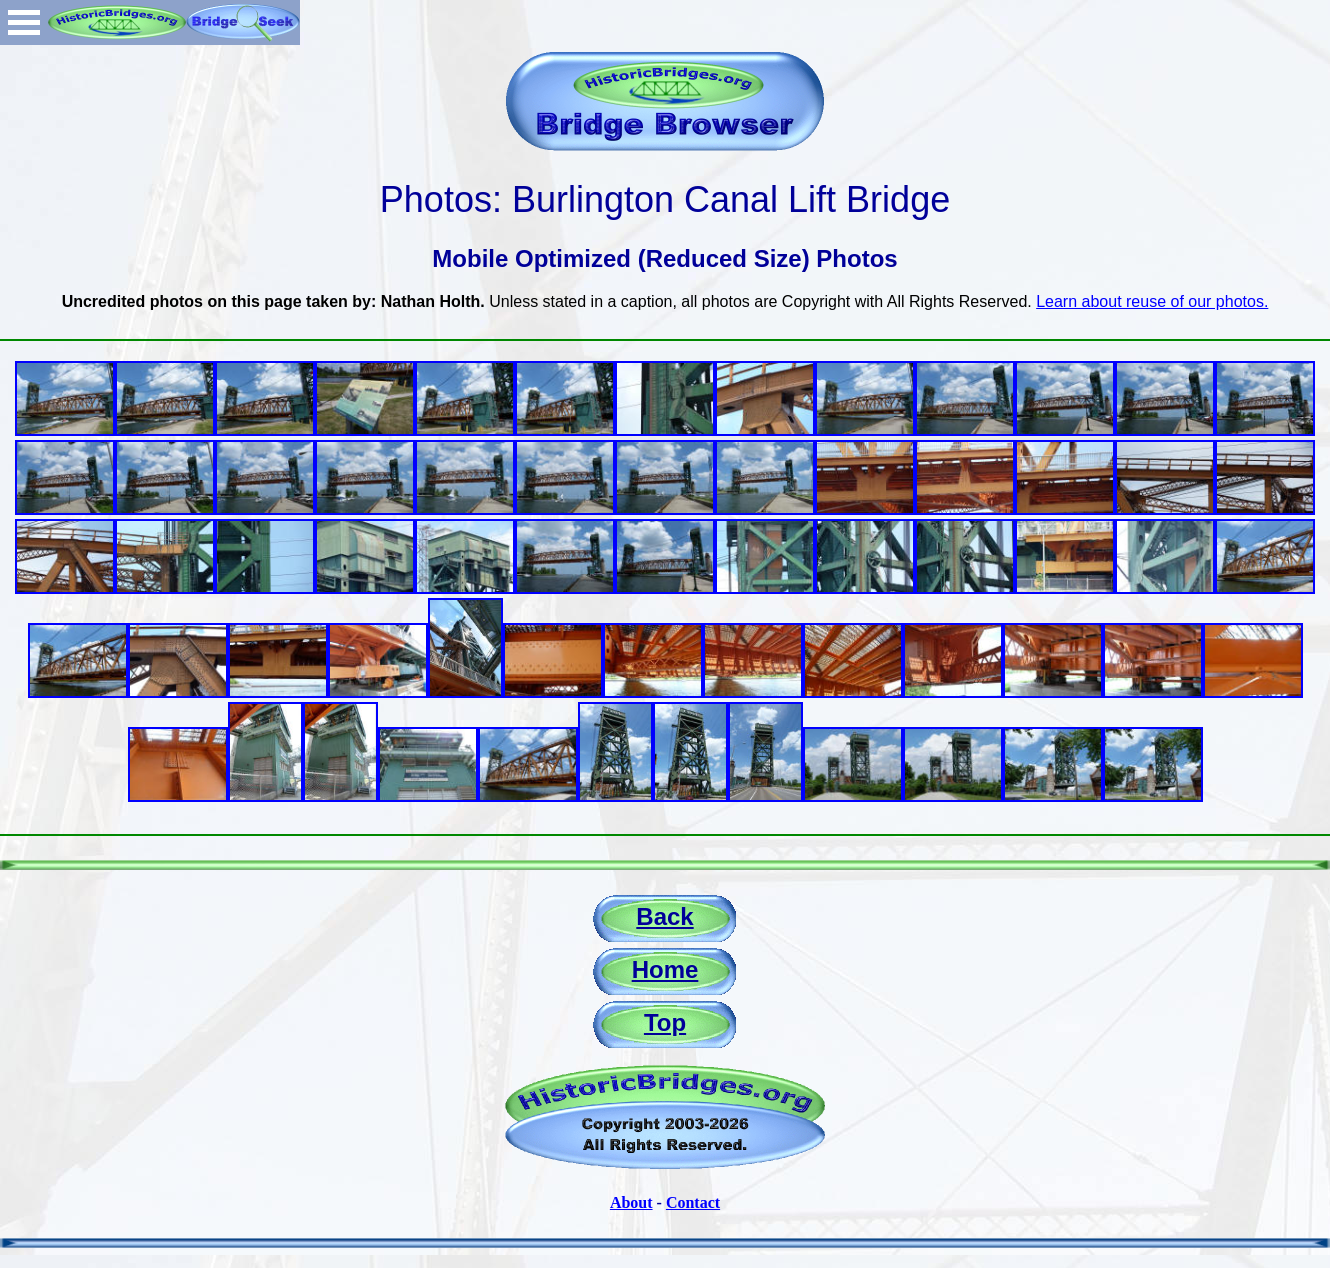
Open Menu (24, 22)
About (631, 1202)
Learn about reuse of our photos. (1152, 301)
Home (665, 969)
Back (664, 916)
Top (665, 1022)
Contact (693, 1202)
